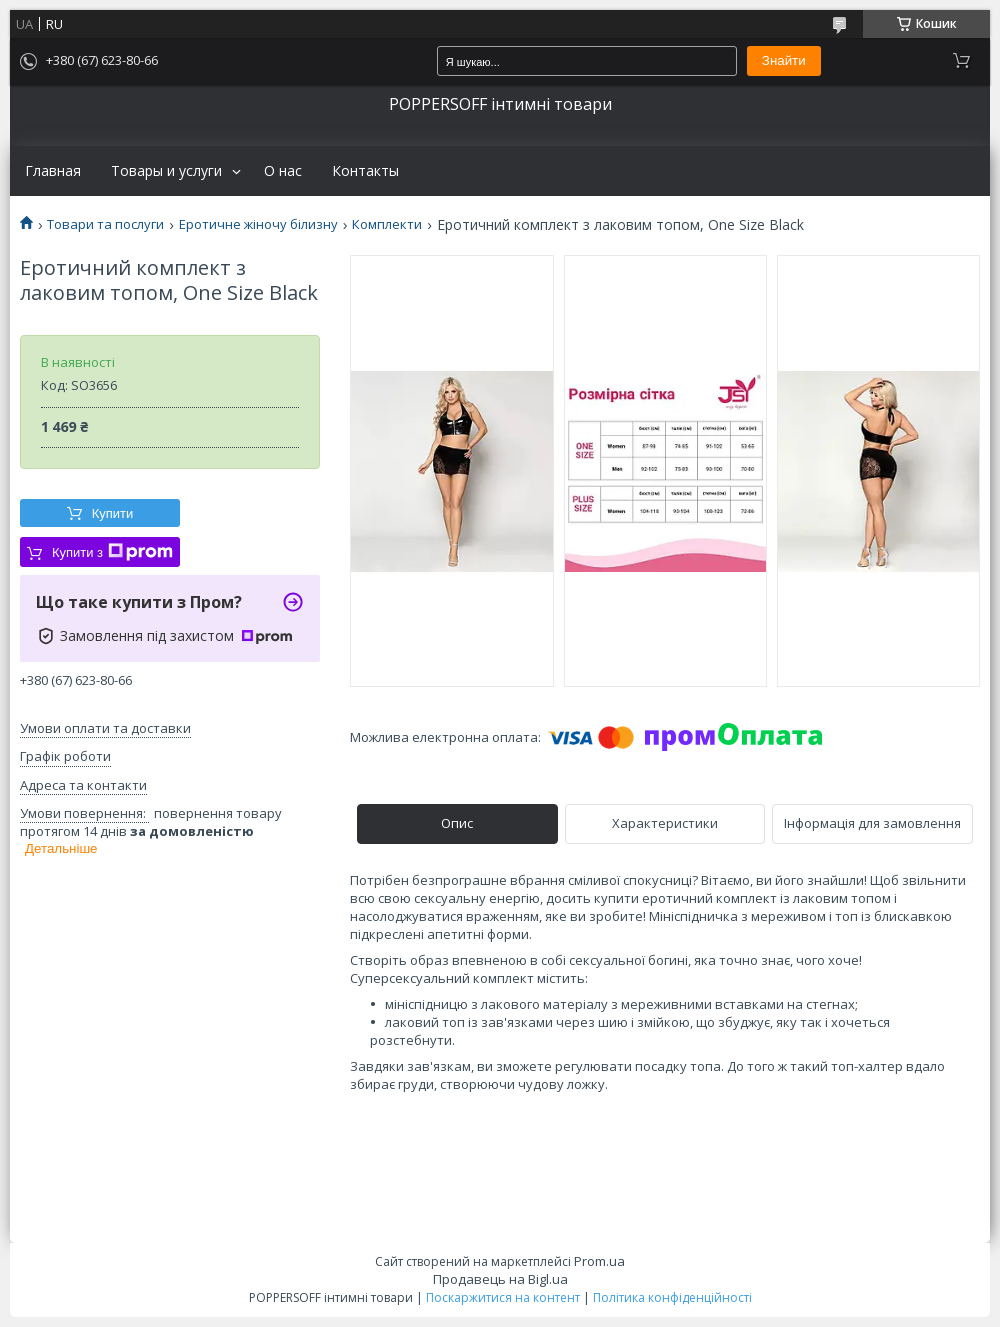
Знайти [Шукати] (784, 60)
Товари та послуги (105, 224)
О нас (283, 171)
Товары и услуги (166, 171)
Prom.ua (599, 1261)
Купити (113, 513)
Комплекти (387, 224)
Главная (53, 171)
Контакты (365, 171)
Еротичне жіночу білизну (258, 224)
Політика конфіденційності (672, 1297)
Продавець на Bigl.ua (500, 1279)
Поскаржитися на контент (503, 1297)
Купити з (112, 552)
